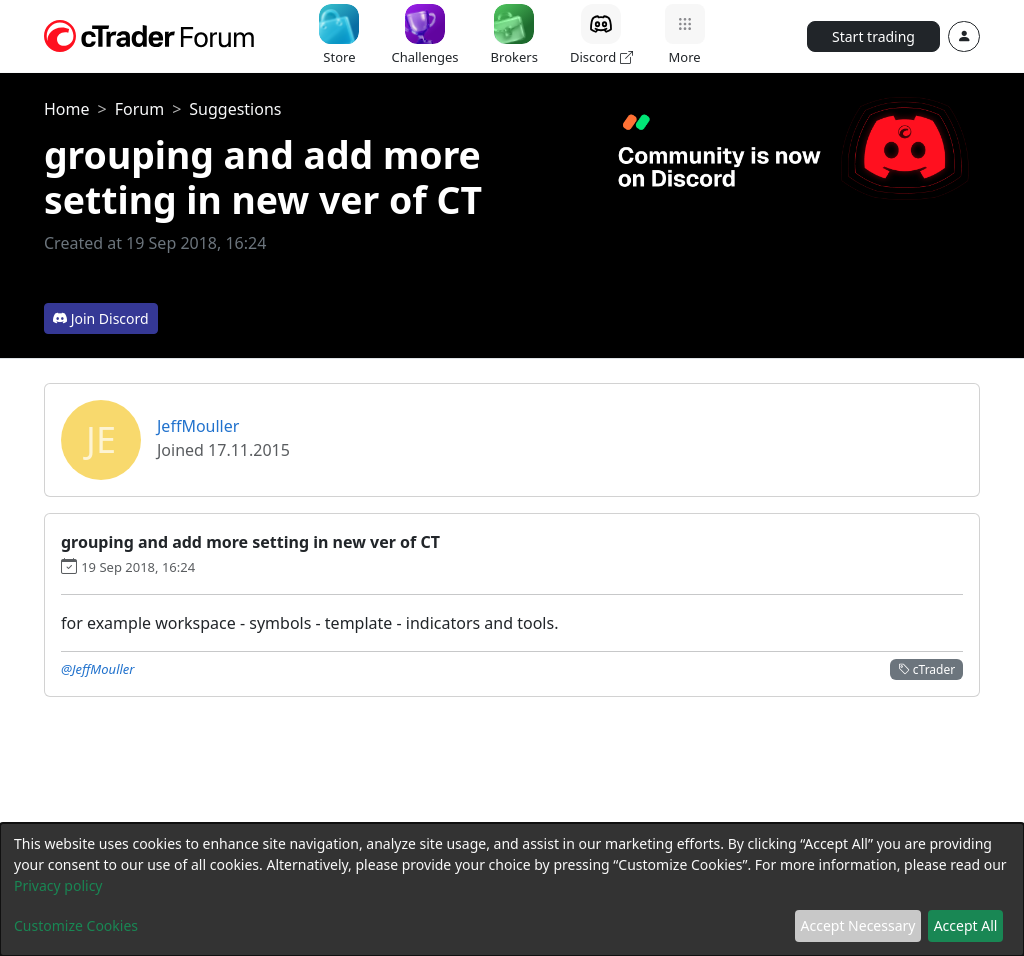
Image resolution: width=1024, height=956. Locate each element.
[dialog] (512, 889)
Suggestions (235, 109)
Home (67, 109)
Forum (139, 109)
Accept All (966, 925)
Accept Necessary (858, 925)
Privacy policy (58, 885)
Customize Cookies (76, 925)
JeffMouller (198, 426)
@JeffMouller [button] (98, 669)
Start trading (873, 36)
